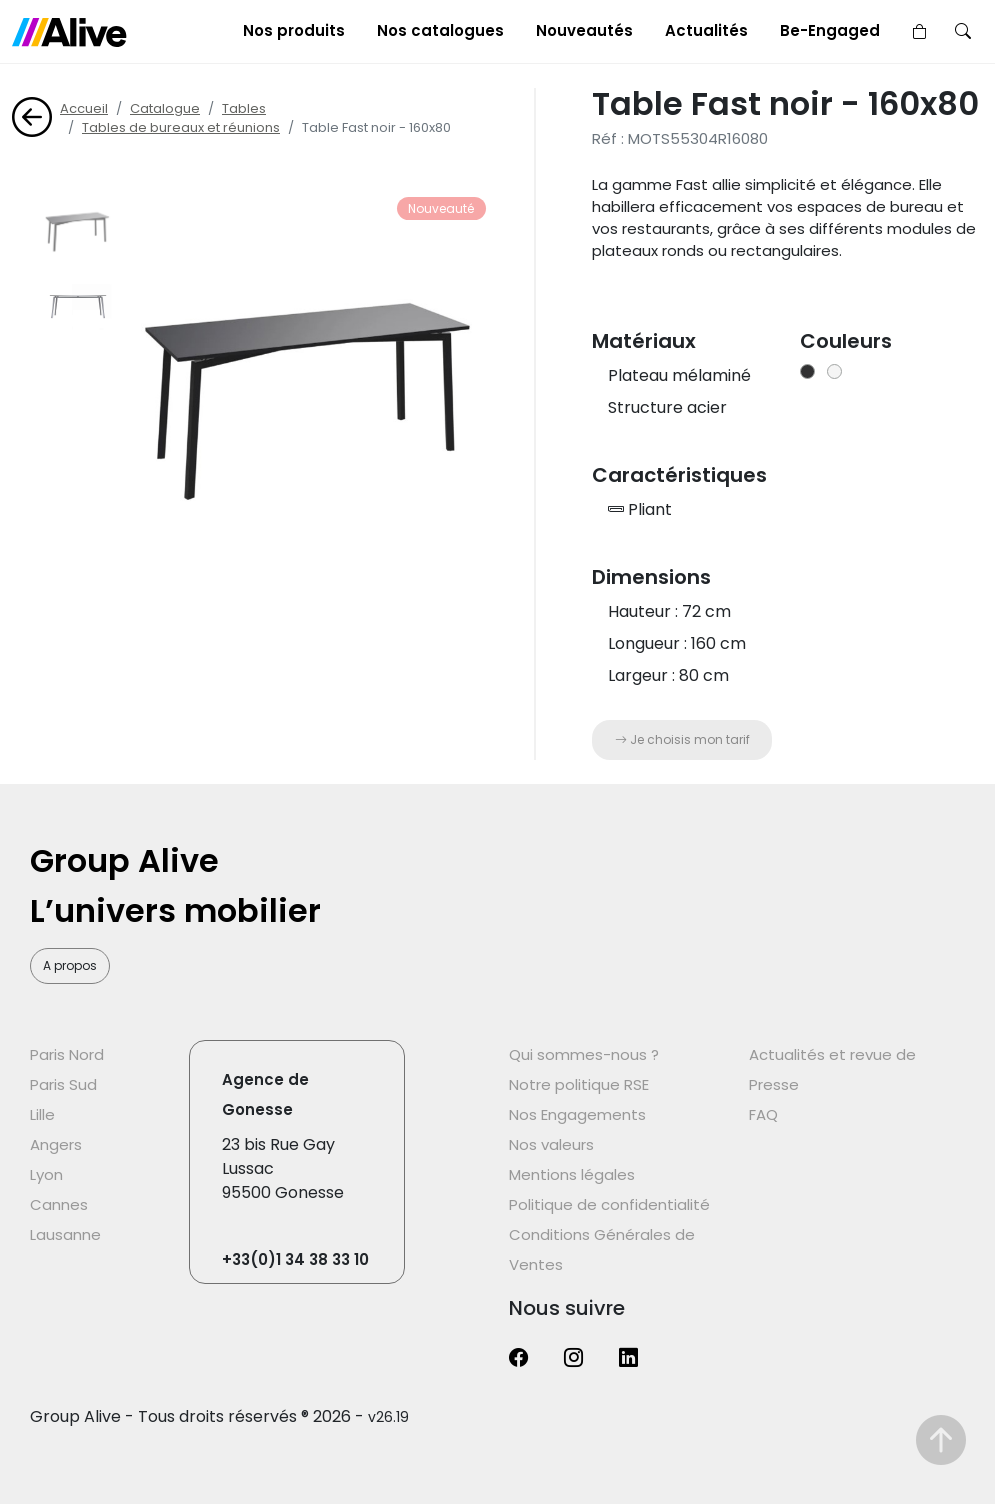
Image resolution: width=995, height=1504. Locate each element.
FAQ (763, 1114)
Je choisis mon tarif (682, 739)
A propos (70, 965)
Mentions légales (572, 1174)
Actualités (706, 30)
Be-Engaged (830, 30)
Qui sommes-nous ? (584, 1054)
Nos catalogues (440, 30)
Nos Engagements (577, 1114)
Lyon (46, 1174)
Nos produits (294, 30)
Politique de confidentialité (609, 1204)
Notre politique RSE (579, 1084)
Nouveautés (584, 30)
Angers (56, 1144)
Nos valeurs (551, 1144)
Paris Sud (63, 1084)
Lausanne (65, 1234)
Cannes (59, 1204)
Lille (42, 1114)
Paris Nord (67, 1054)
